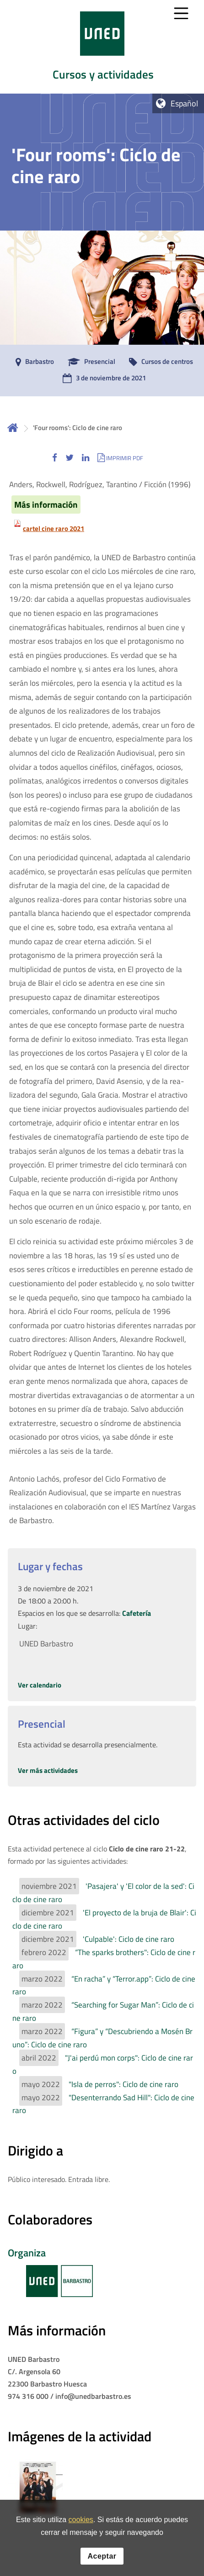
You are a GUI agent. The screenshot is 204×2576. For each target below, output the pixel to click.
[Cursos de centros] (159, 362)
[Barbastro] (32, 362)
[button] (54, 458)
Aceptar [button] (101, 2556)
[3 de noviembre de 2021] (102, 378)
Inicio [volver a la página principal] (13, 427)
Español (184, 103)
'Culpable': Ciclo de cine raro (128, 1939)
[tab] (102, 47)
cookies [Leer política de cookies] (81, 2519)
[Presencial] (89, 362)
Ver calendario (39, 1685)
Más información (46, 504)
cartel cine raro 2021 (53, 528)
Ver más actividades (48, 1770)
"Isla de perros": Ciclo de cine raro (123, 2084)
